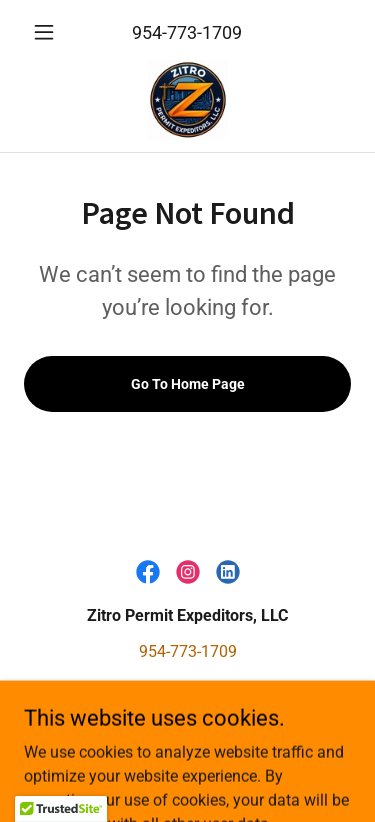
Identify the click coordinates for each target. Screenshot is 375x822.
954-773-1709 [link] (187, 32)
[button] (48, 32)
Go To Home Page (188, 384)
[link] (188, 100)
